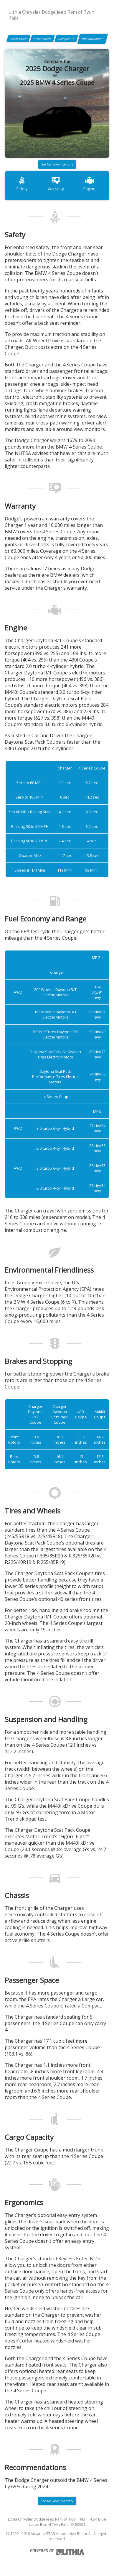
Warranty (56, 183)
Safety (21, 183)
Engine (89, 183)
